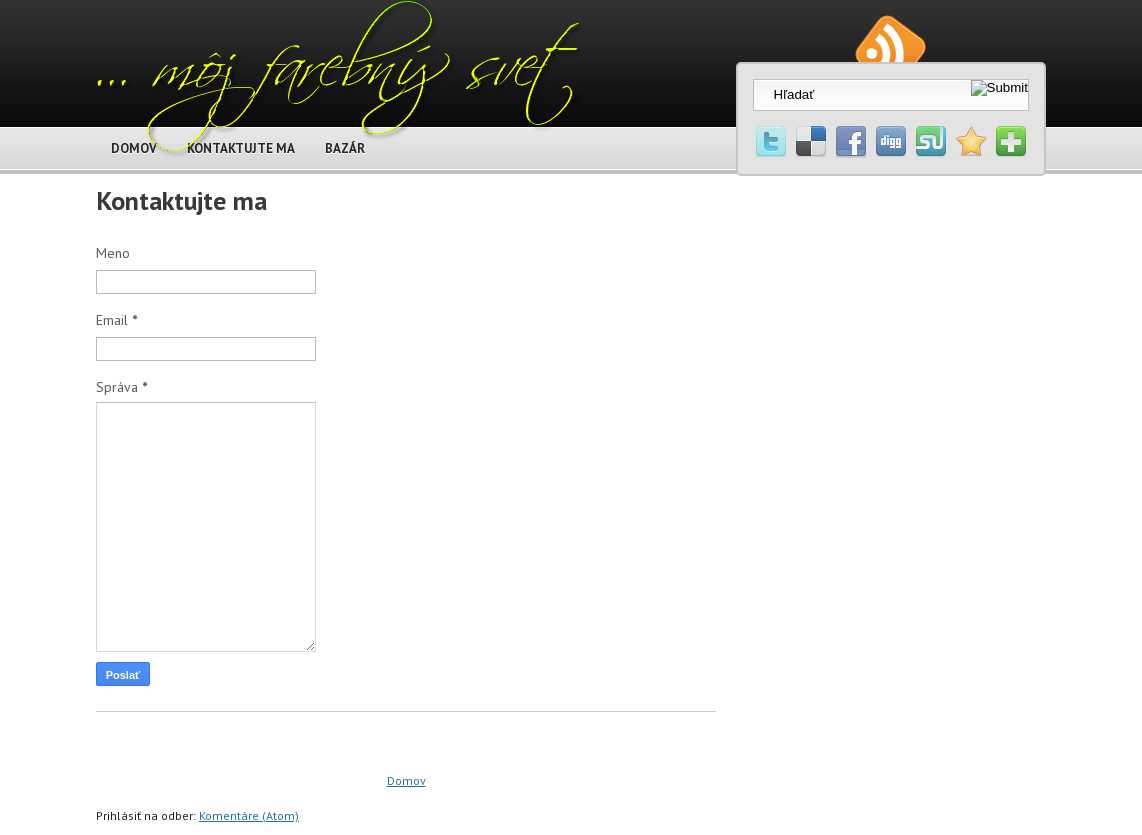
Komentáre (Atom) (249, 815)
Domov (406, 780)
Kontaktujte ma (181, 200)
